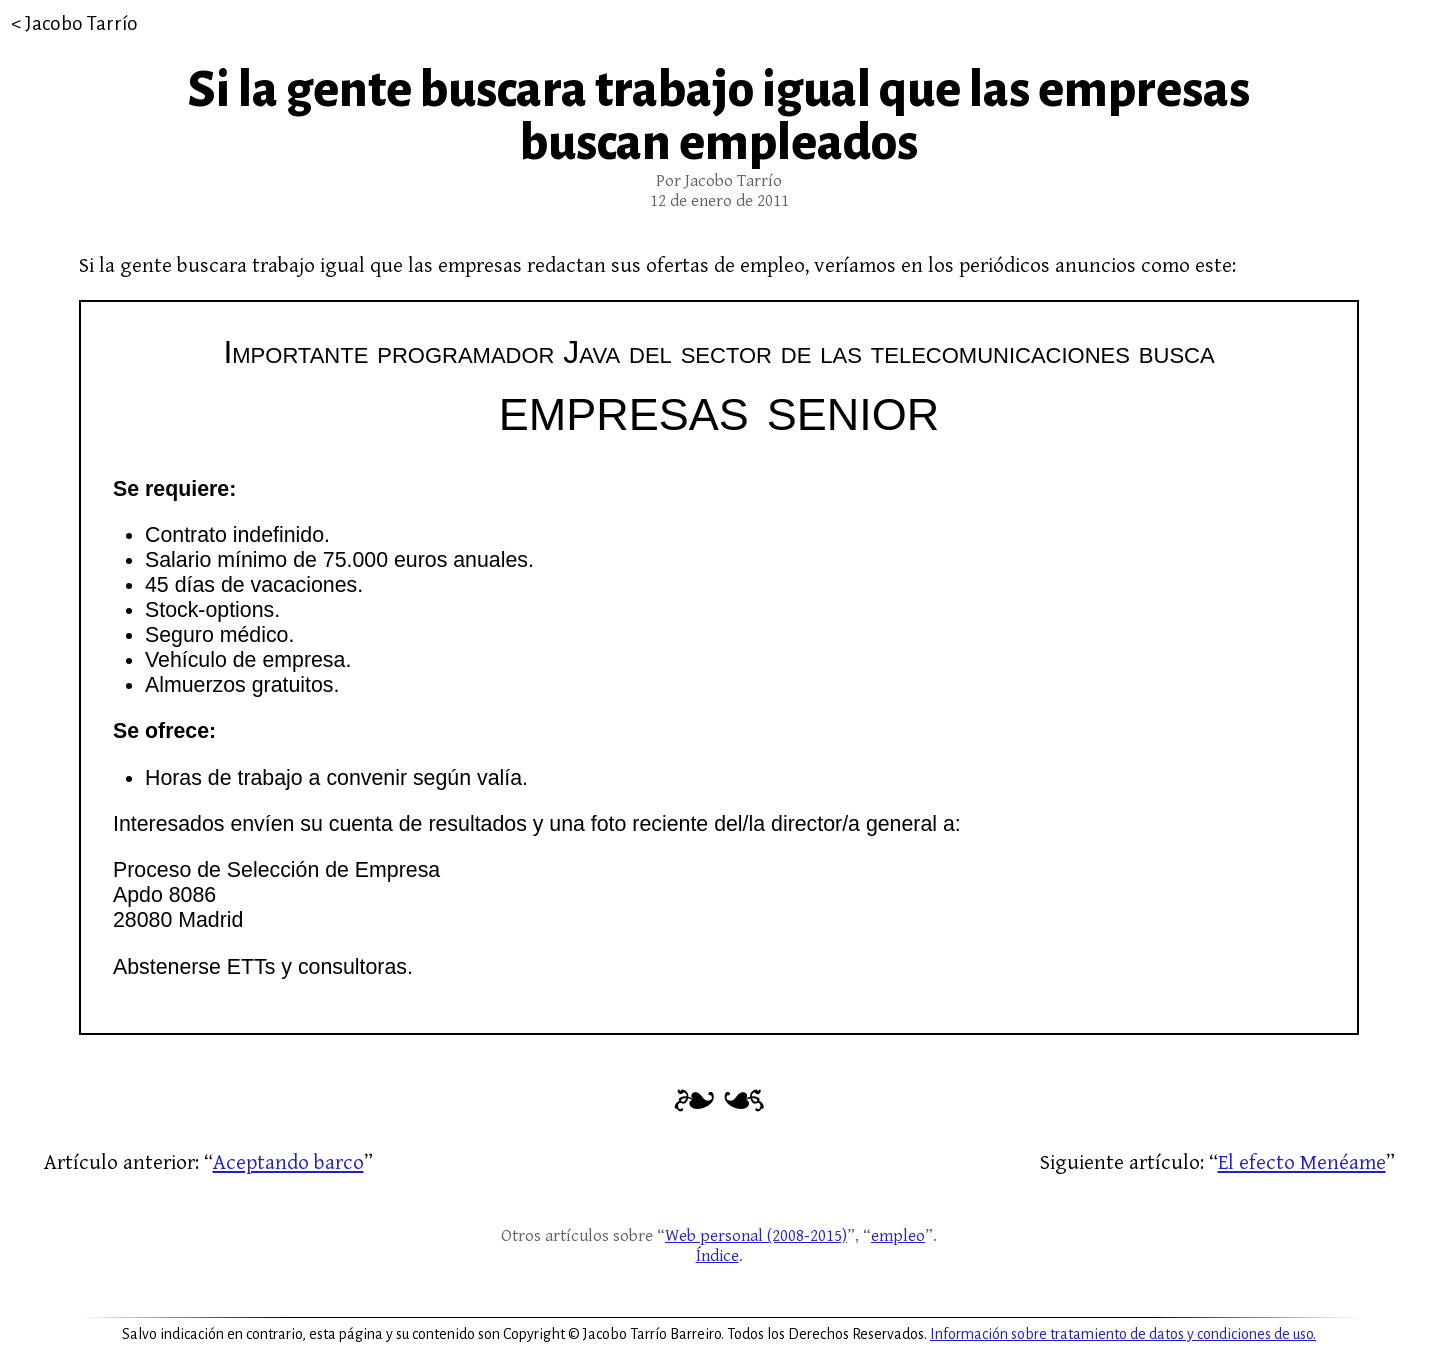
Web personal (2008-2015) (756, 1236)
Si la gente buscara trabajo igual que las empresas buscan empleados (719, 116)
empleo (898, 1236)
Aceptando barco (288, 1162)
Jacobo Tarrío (81, 23)
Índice (717, 1256)
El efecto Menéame (1302, 1162)
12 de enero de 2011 (719, 201)
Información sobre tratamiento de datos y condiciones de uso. (1123, 1334)
